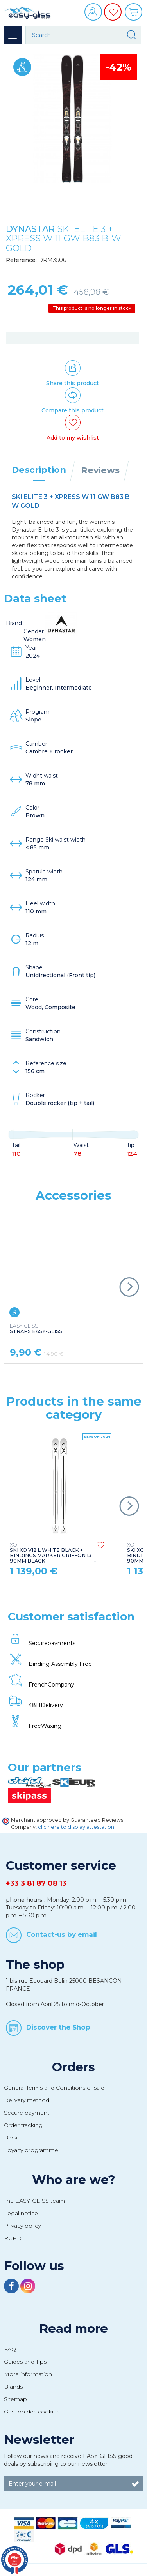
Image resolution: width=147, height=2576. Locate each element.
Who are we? (73, 2179)
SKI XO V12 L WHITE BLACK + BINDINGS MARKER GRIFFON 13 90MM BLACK (50, 1553)
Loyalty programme (31, 2149)
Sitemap (15, 2399)
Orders (73, 2067)
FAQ (10, 2349)
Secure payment (26, 2112)
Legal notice (21, 2213)
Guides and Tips (25, 2361)
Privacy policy (22, 2225)
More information (28, 2374)
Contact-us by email (61, 1934)
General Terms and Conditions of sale (54, 2087)
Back (11, 2137)
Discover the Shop (58, 2027)
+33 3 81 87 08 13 (36, 1883)
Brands (13, 2386)
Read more (73, 2328)
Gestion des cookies (31, 2411)
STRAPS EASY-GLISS (36, 1328)
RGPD (13, 2238)
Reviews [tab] (100, 470)
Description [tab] (39, 469)
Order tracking (23, 2125)
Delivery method (26, 2100)
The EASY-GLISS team (34, 2200)
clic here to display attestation (76, 1827)
